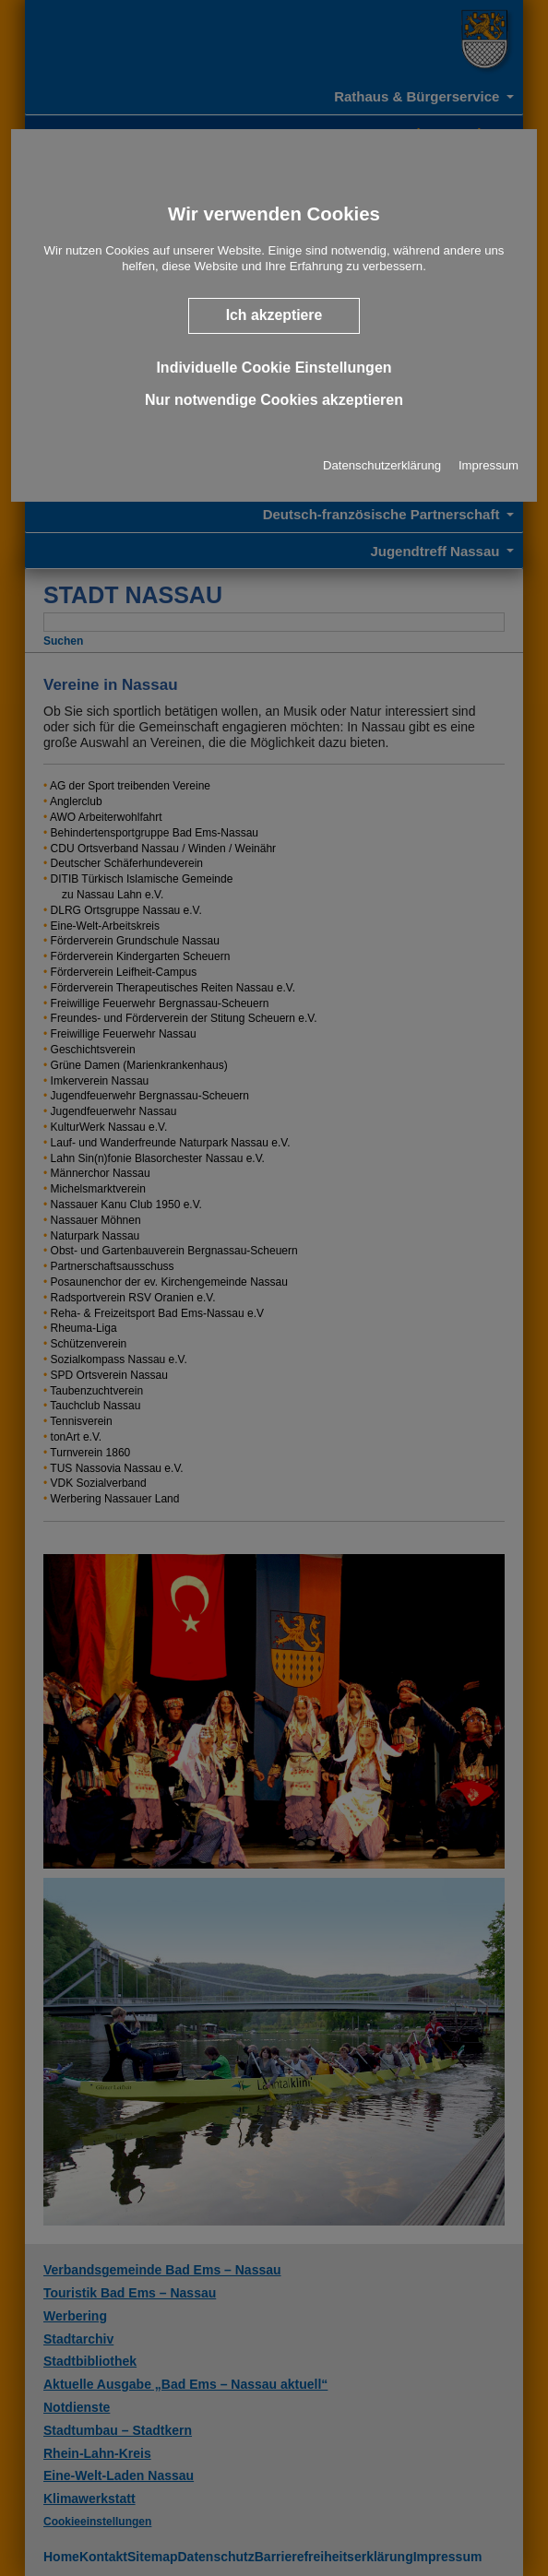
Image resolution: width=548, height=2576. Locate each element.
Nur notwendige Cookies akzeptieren (274, 400)
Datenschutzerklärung (382, 465)
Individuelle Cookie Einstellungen (273, 366)
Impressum (488, 465)
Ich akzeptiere (274, 315)
